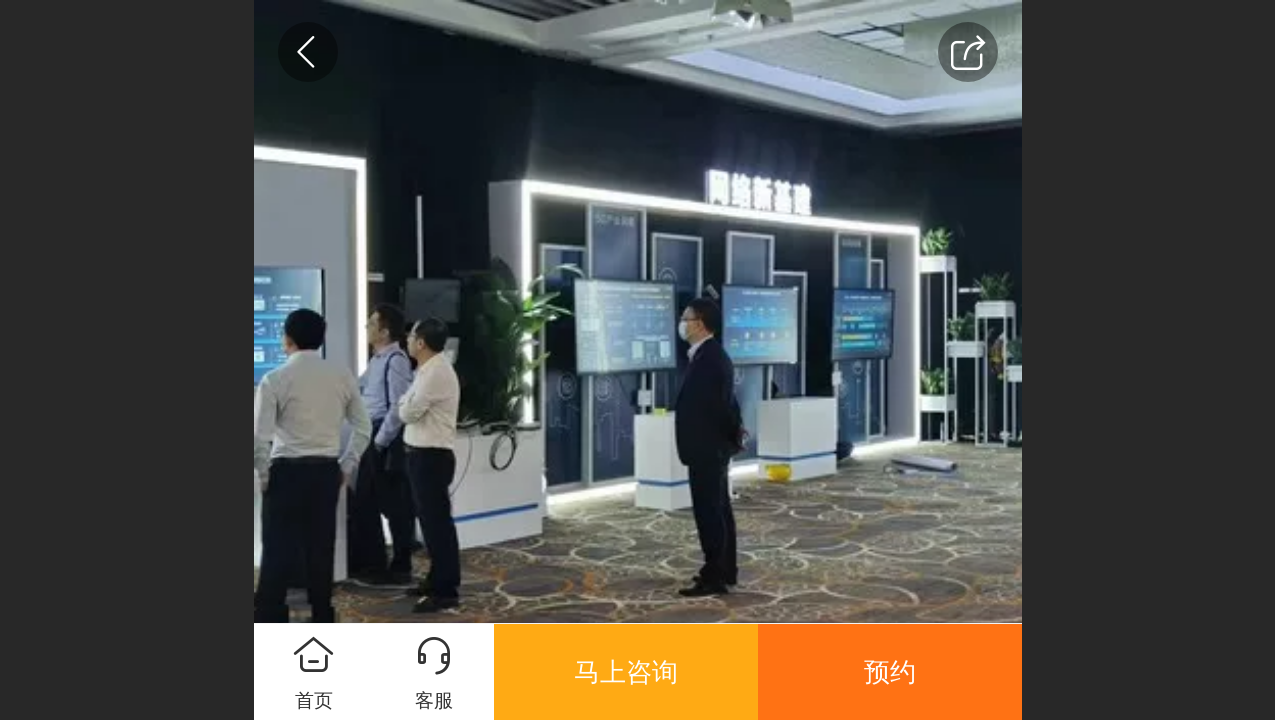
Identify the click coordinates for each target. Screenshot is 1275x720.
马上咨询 (626, 672)
